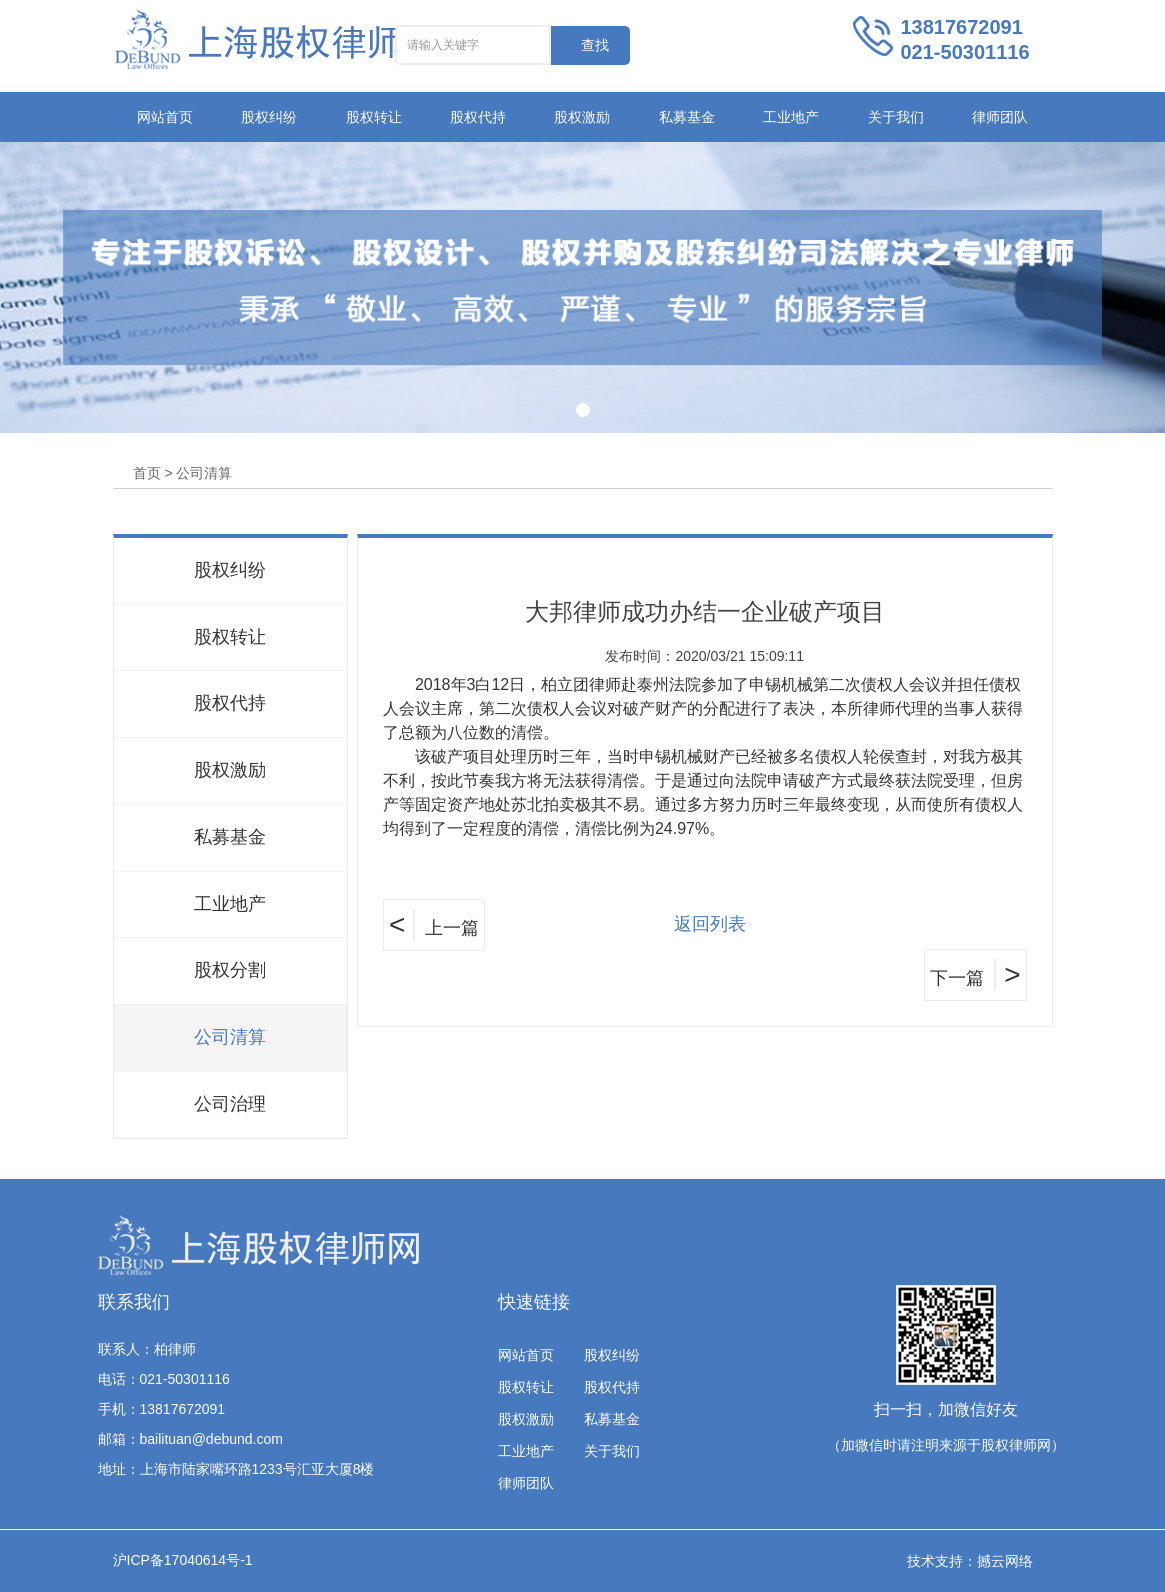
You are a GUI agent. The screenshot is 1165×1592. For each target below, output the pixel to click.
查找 (595, 45)
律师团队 (1000, 117)
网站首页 (165, 117)
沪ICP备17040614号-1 (183, 1560)
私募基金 (687, 117)
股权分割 (230, 970)
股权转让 (374, 117)
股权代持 (478, 117)
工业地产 (791, 117)
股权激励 (582, 117)
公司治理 (230, 1104)
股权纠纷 (269, 117)
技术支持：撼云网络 (970, 1561)
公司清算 (230, 1037)
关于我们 (896, 117)
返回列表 (710, 924)
